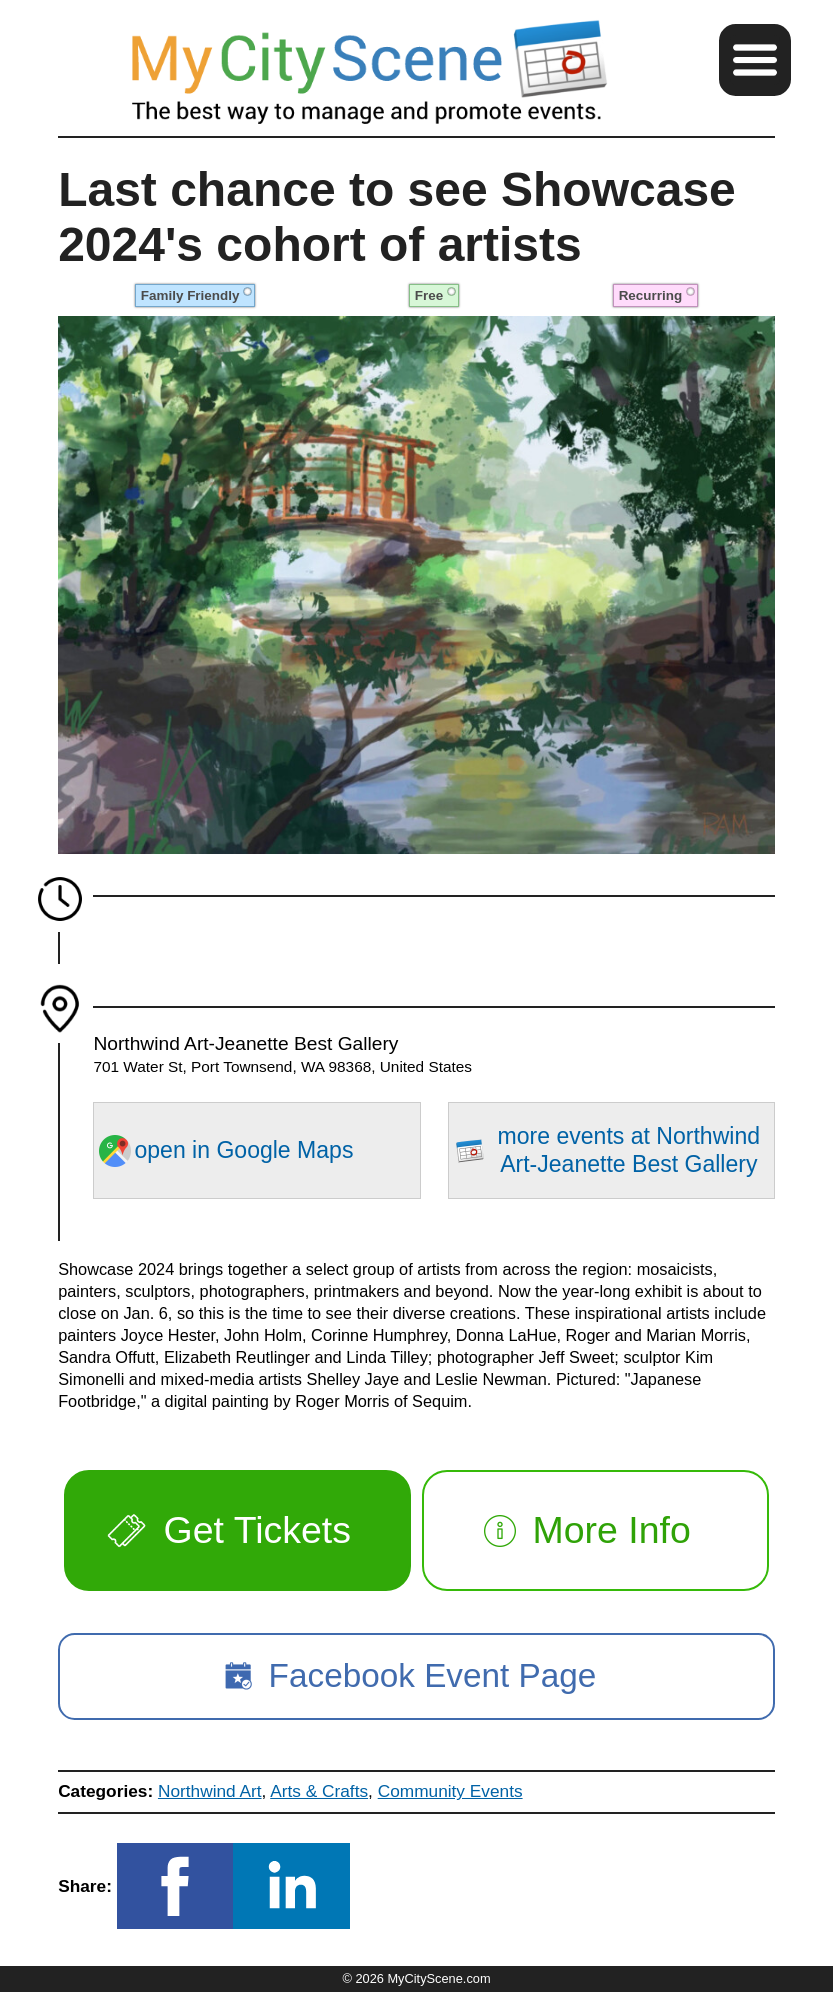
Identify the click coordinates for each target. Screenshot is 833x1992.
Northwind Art (210, 1791)
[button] (755, 60)
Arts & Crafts (319, 1791)
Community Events (450, 1791)
